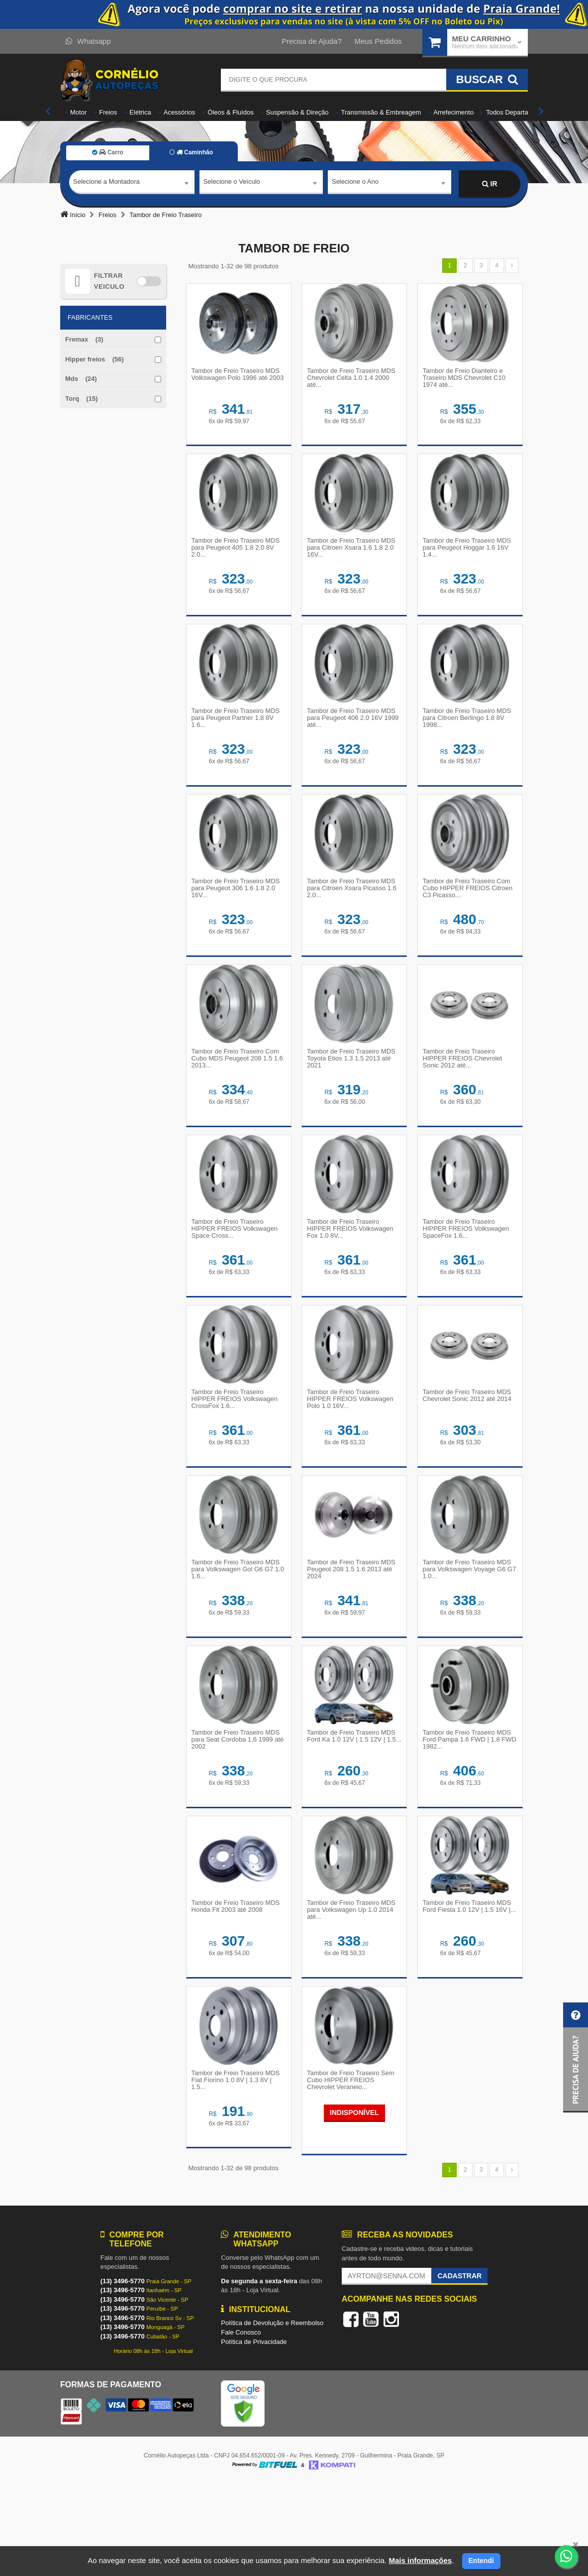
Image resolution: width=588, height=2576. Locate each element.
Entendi (481, 2561)
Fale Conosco (241, 2424)
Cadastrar (459, 2367)
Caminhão (191, 152)
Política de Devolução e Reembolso (272, 2415)
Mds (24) (81, 378)
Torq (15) (81, 398)
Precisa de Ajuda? (312, 41)
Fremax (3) (84, 339)
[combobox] (132, 184)
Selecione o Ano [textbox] (355, 183)
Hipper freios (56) (94, 359)
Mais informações (420, 2560)
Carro (107, 152)
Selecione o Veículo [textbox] (231, 183)
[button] (575, 2057)
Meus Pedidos (377, 41)
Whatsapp (88, 41)
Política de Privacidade (254, 2433)
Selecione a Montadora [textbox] (106, 183)
